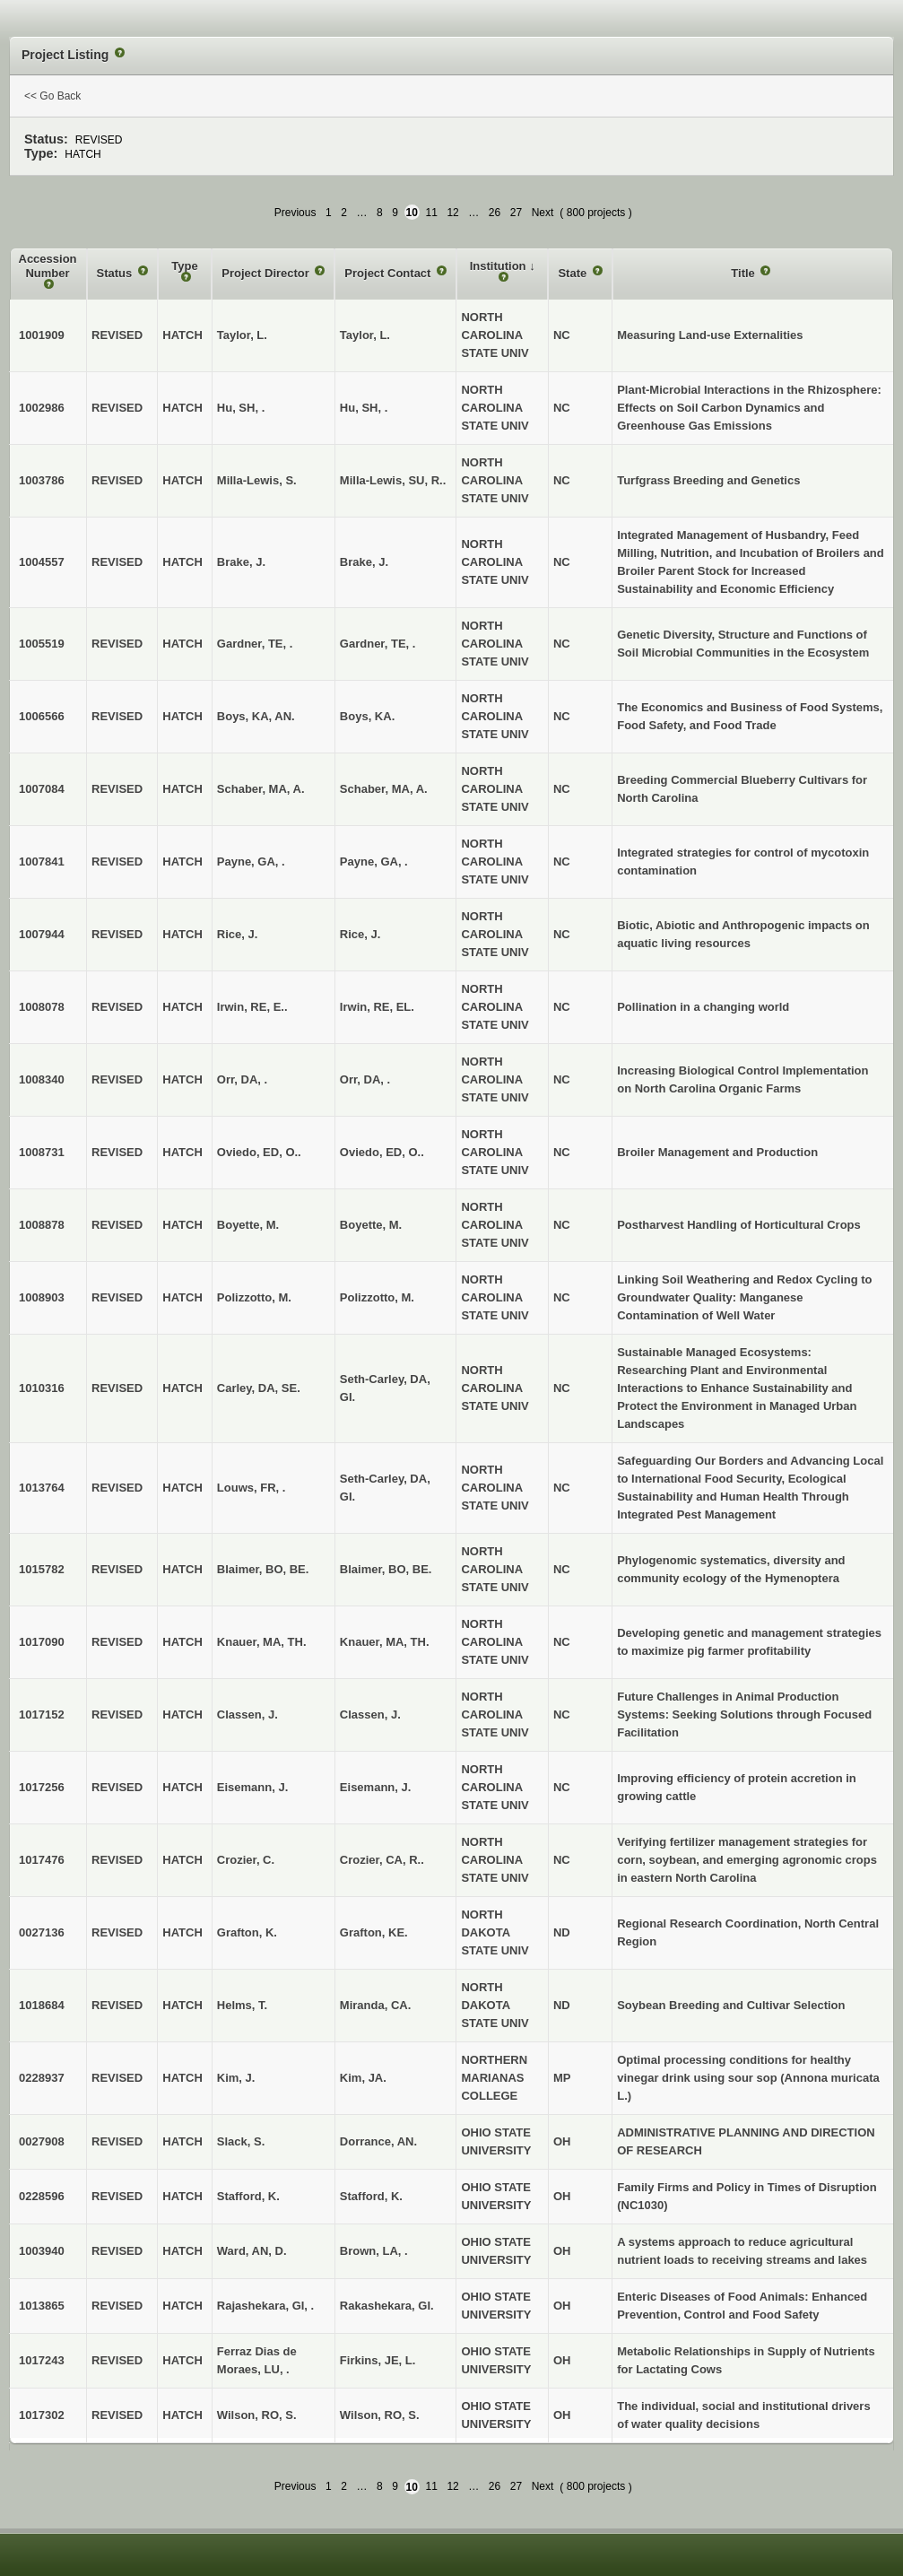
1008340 (42, 1079)
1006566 (42, 716)
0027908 (42, 2141)
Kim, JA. (363, 2077)
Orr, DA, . (365, 1079)
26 (494, 212)
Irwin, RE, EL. (377, 1007)
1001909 (42, 335)
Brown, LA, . (374, 2251)
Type (184, 266)
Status (116, 273)
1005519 (42, 643)
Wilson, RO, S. (380, 2415)
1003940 (42, 2251)
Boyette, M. (371, 1224)
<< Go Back (52, 96)
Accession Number (48, 266)
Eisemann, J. (375, 1787)
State (573, 273)
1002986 (42, 407)
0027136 (42, 1932)
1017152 (42, 1714)
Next (543, 212)
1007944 (42, 934)
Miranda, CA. (375, 2005)
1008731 (42, 1152)
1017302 (42, 2415)
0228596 (42, 2196)
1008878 (42, 1224)
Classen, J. (370, 1714)
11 (432, 212)
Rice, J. (360, 934)
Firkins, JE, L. (378, 2360)
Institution (499, 266)
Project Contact (389, 273)
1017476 (42, 1860)
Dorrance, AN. (378, 2141)
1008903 (42, 1297)
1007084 (42, 789)
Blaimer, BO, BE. (386, 1569)
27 (516, 212)
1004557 (42, 562)
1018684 (42, 2005)
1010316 (42, 1388)
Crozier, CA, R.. (382, 1860)
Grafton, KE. (374, 1932)
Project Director (266, 273)
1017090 (42, 1642)
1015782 (42, 1569)
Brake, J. (364, 562)
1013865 (42, 2305)
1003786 (42, 480)
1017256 (42, 1787)
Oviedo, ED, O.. (382, 1152)
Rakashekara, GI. (387, 2305)
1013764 (42, 1487)
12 (452, 212)
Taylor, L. (365, 335)
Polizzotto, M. (377, 1297)
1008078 (42, 1007)
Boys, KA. (367, 716)
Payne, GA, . (374, 861)
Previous (295, 212)
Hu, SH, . (363, 407)
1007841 (42, 861)
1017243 (42, 2360)
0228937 (42, 2077)
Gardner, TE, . (378, 643)
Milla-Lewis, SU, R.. (393, 480)
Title (744, 273)
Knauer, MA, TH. (385, 1642)
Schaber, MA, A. (384, 789)
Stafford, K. (371, 2196)
